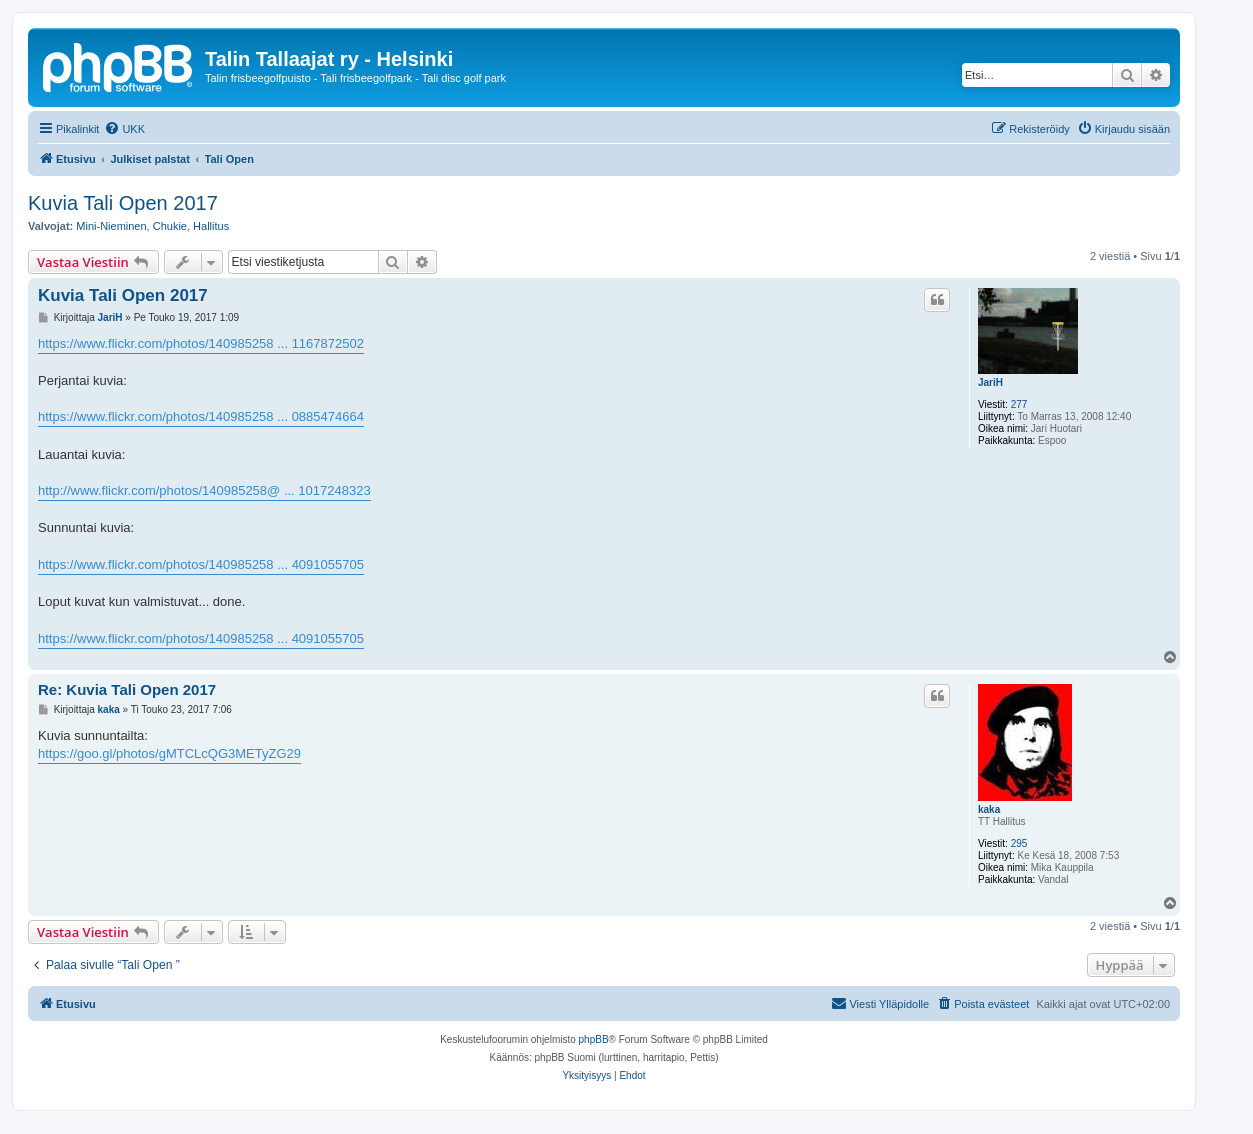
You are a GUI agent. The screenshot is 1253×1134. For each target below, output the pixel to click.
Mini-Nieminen (111, 226)
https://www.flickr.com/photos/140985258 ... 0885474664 (201, 416)
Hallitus (211, 226)
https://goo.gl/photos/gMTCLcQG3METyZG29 (169, 753)
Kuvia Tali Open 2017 (123, 203)
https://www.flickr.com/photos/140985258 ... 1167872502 (201, 343)
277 (1019, 404)
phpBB (594, 1039)
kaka (989, 809)
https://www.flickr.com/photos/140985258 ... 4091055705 (201, 564)
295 (1019, 843)
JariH (990, 382)
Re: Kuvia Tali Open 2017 (127, 689)
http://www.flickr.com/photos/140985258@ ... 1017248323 (204, 490)
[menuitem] (124, 129)
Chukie (170, 226)
